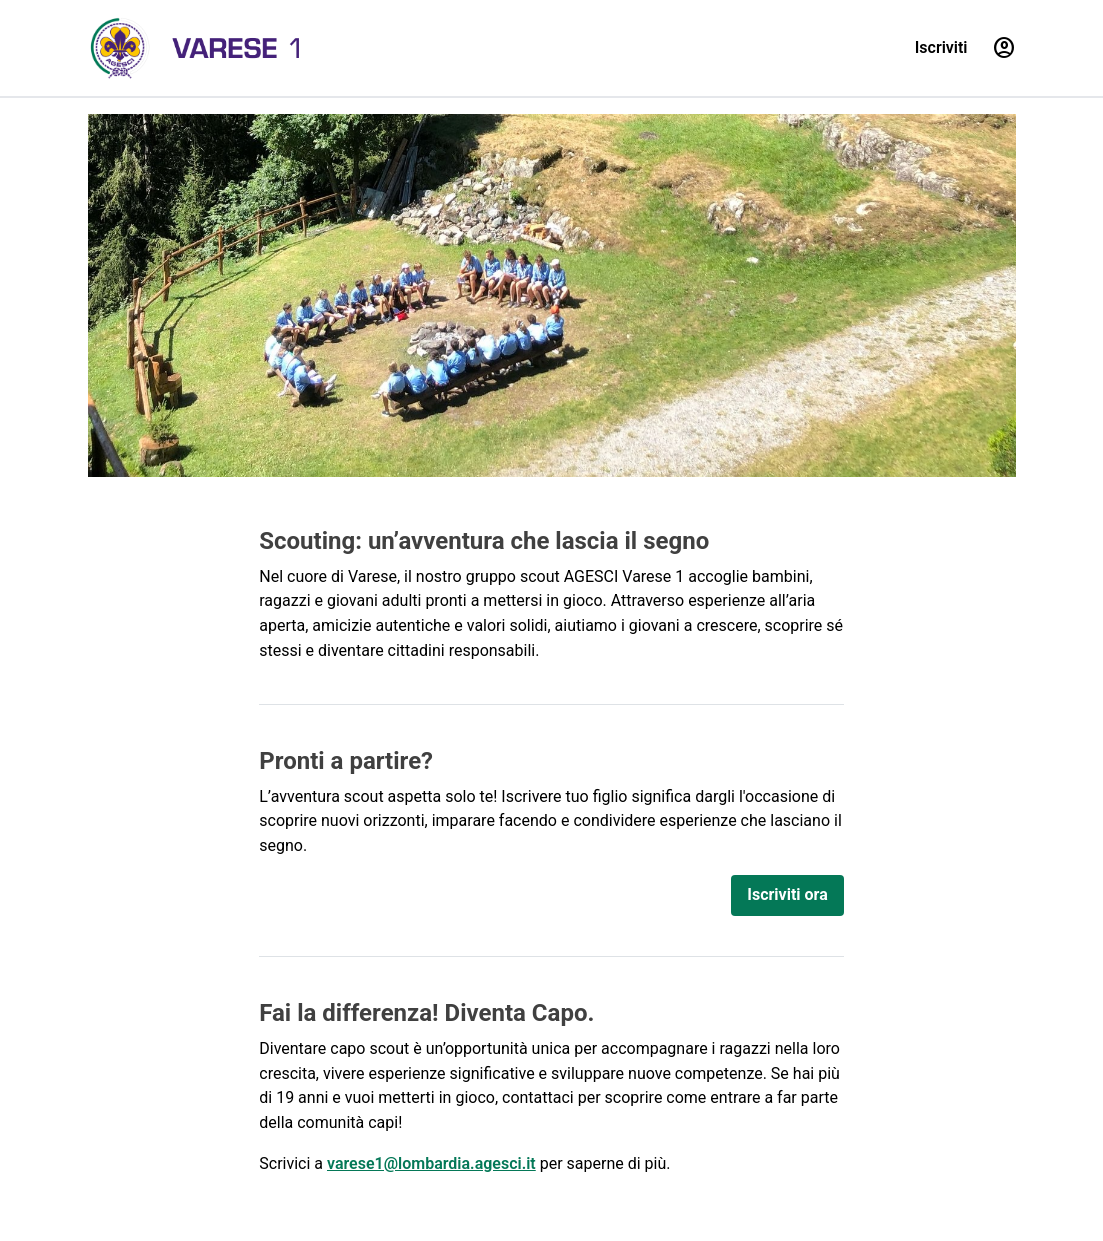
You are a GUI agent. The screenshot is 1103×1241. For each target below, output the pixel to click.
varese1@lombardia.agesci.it (431, 1163)
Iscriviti (941, 47)
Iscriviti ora (787, 894)
